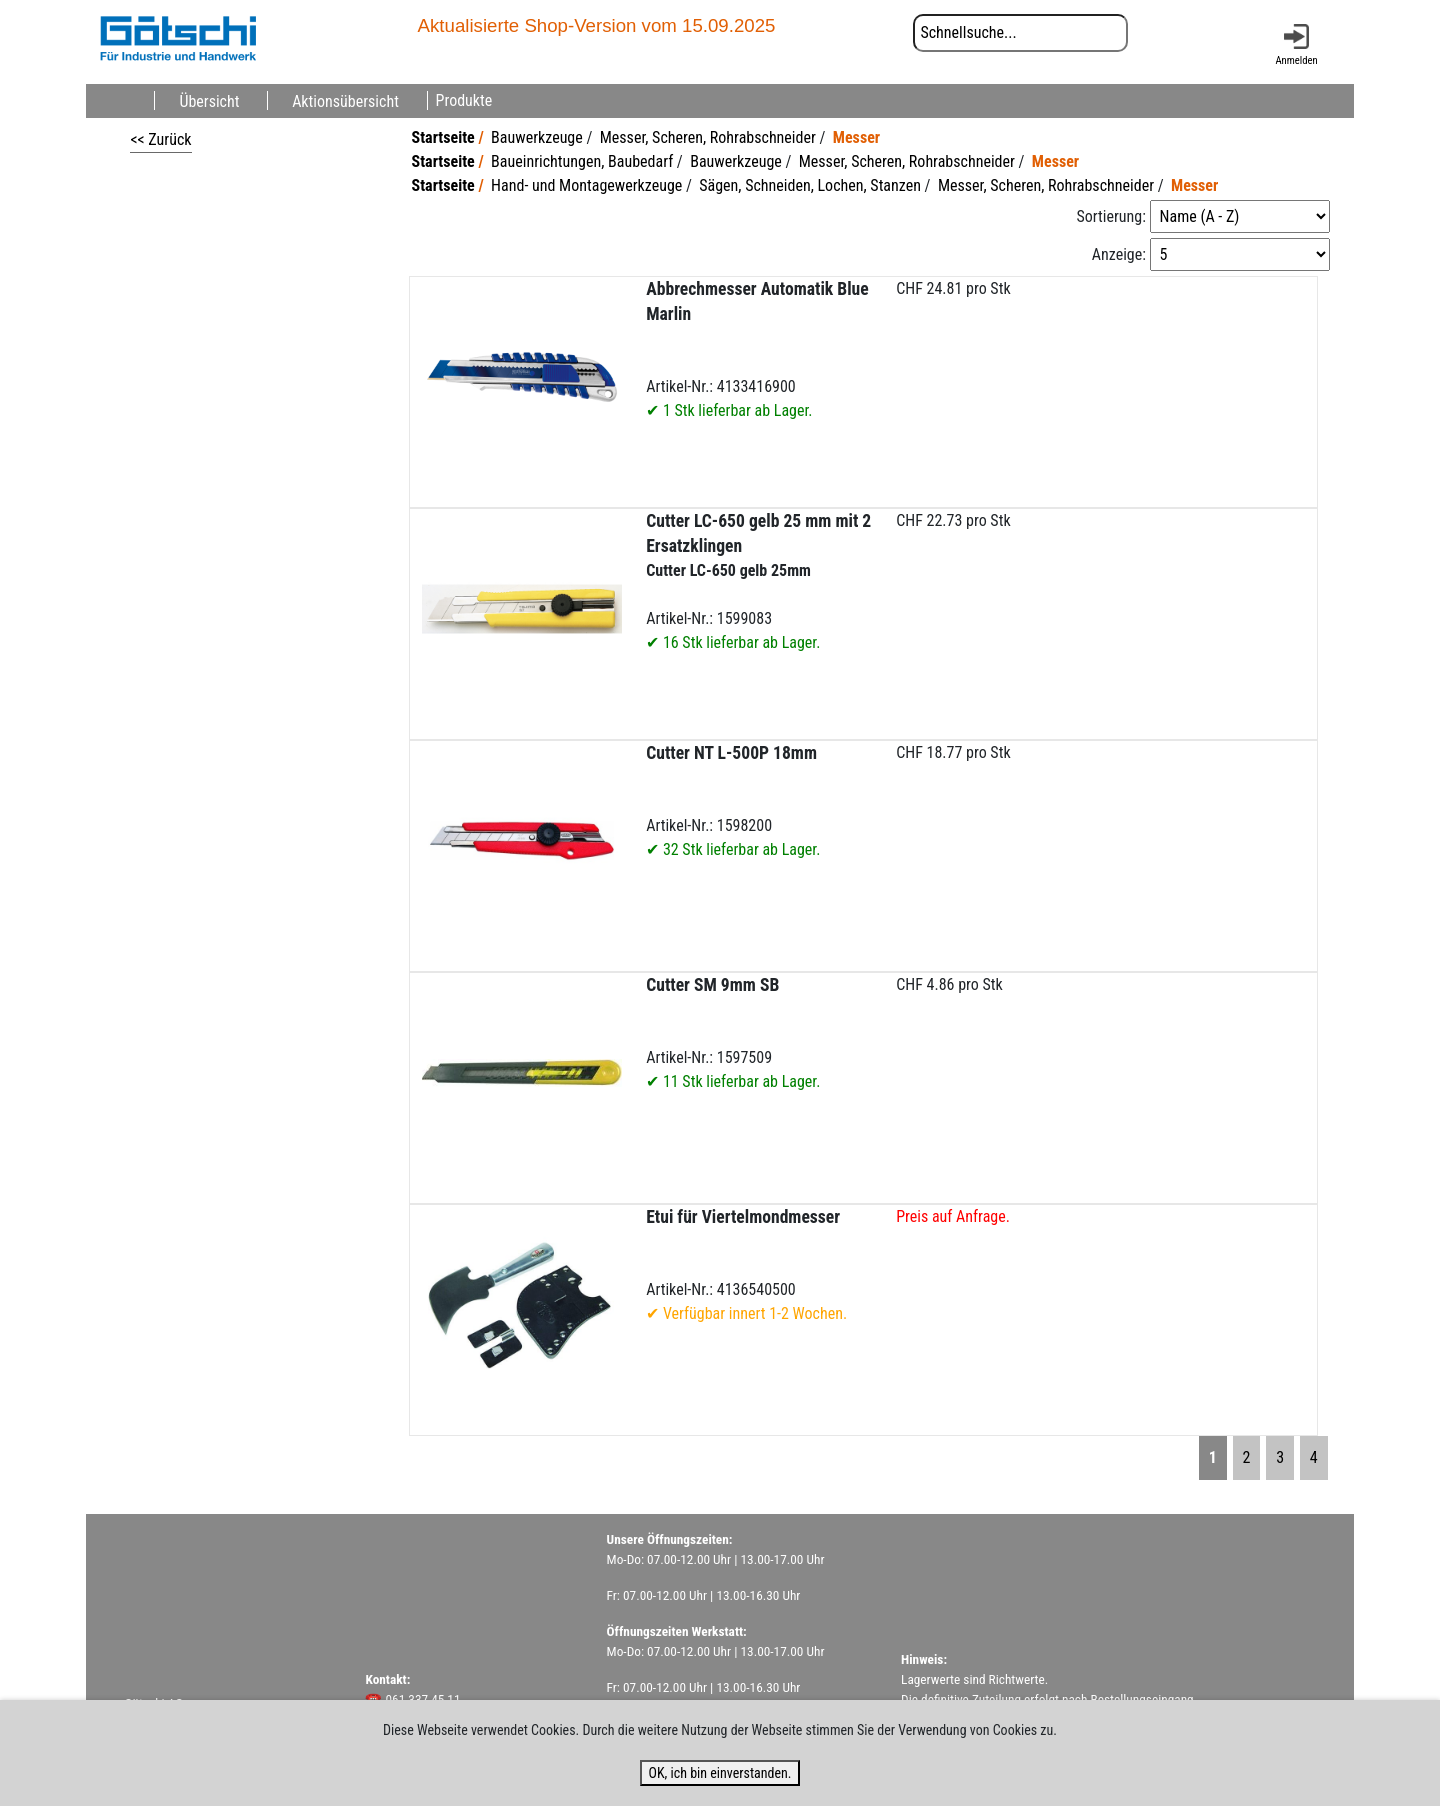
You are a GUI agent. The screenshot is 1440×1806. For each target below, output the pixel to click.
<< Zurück (160, 139)
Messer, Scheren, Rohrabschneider (708, 137)
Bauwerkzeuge (537, 137)
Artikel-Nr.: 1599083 (758, 581)
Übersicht (209, 100)
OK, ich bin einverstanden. (719, 1773)
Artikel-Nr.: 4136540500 (746, 1265)
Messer (856, 137)
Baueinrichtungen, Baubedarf (582, 161)
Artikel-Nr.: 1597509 (733, 1033)
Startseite (443, 137)
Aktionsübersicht (345, 100)
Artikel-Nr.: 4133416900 (757, 349)
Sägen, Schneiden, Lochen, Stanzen (810, 185)
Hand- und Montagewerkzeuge (586, 185)
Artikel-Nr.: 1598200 (733, 801)
